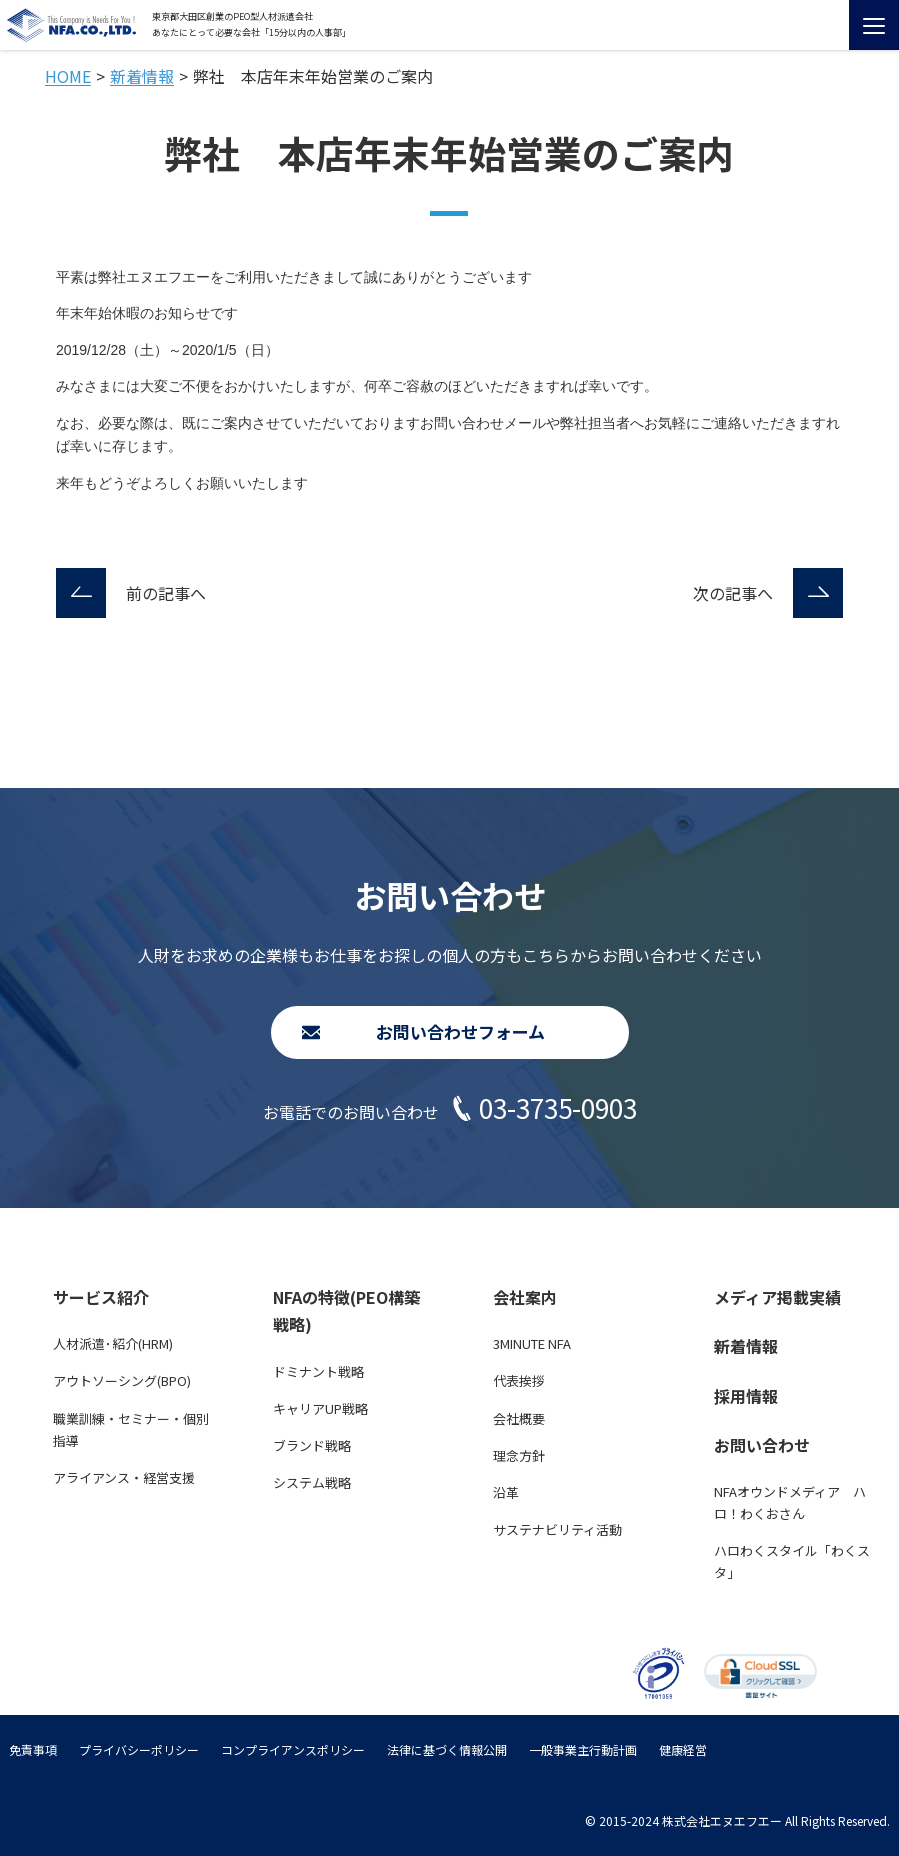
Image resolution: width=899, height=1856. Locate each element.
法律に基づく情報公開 (447, 1749)
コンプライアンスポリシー (293, 1749)
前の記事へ (166, 593)
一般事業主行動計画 (583, 1749)
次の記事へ (733, 593)
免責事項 (33, 1749)
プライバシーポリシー (139, 1749)
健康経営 (683, 1749)
